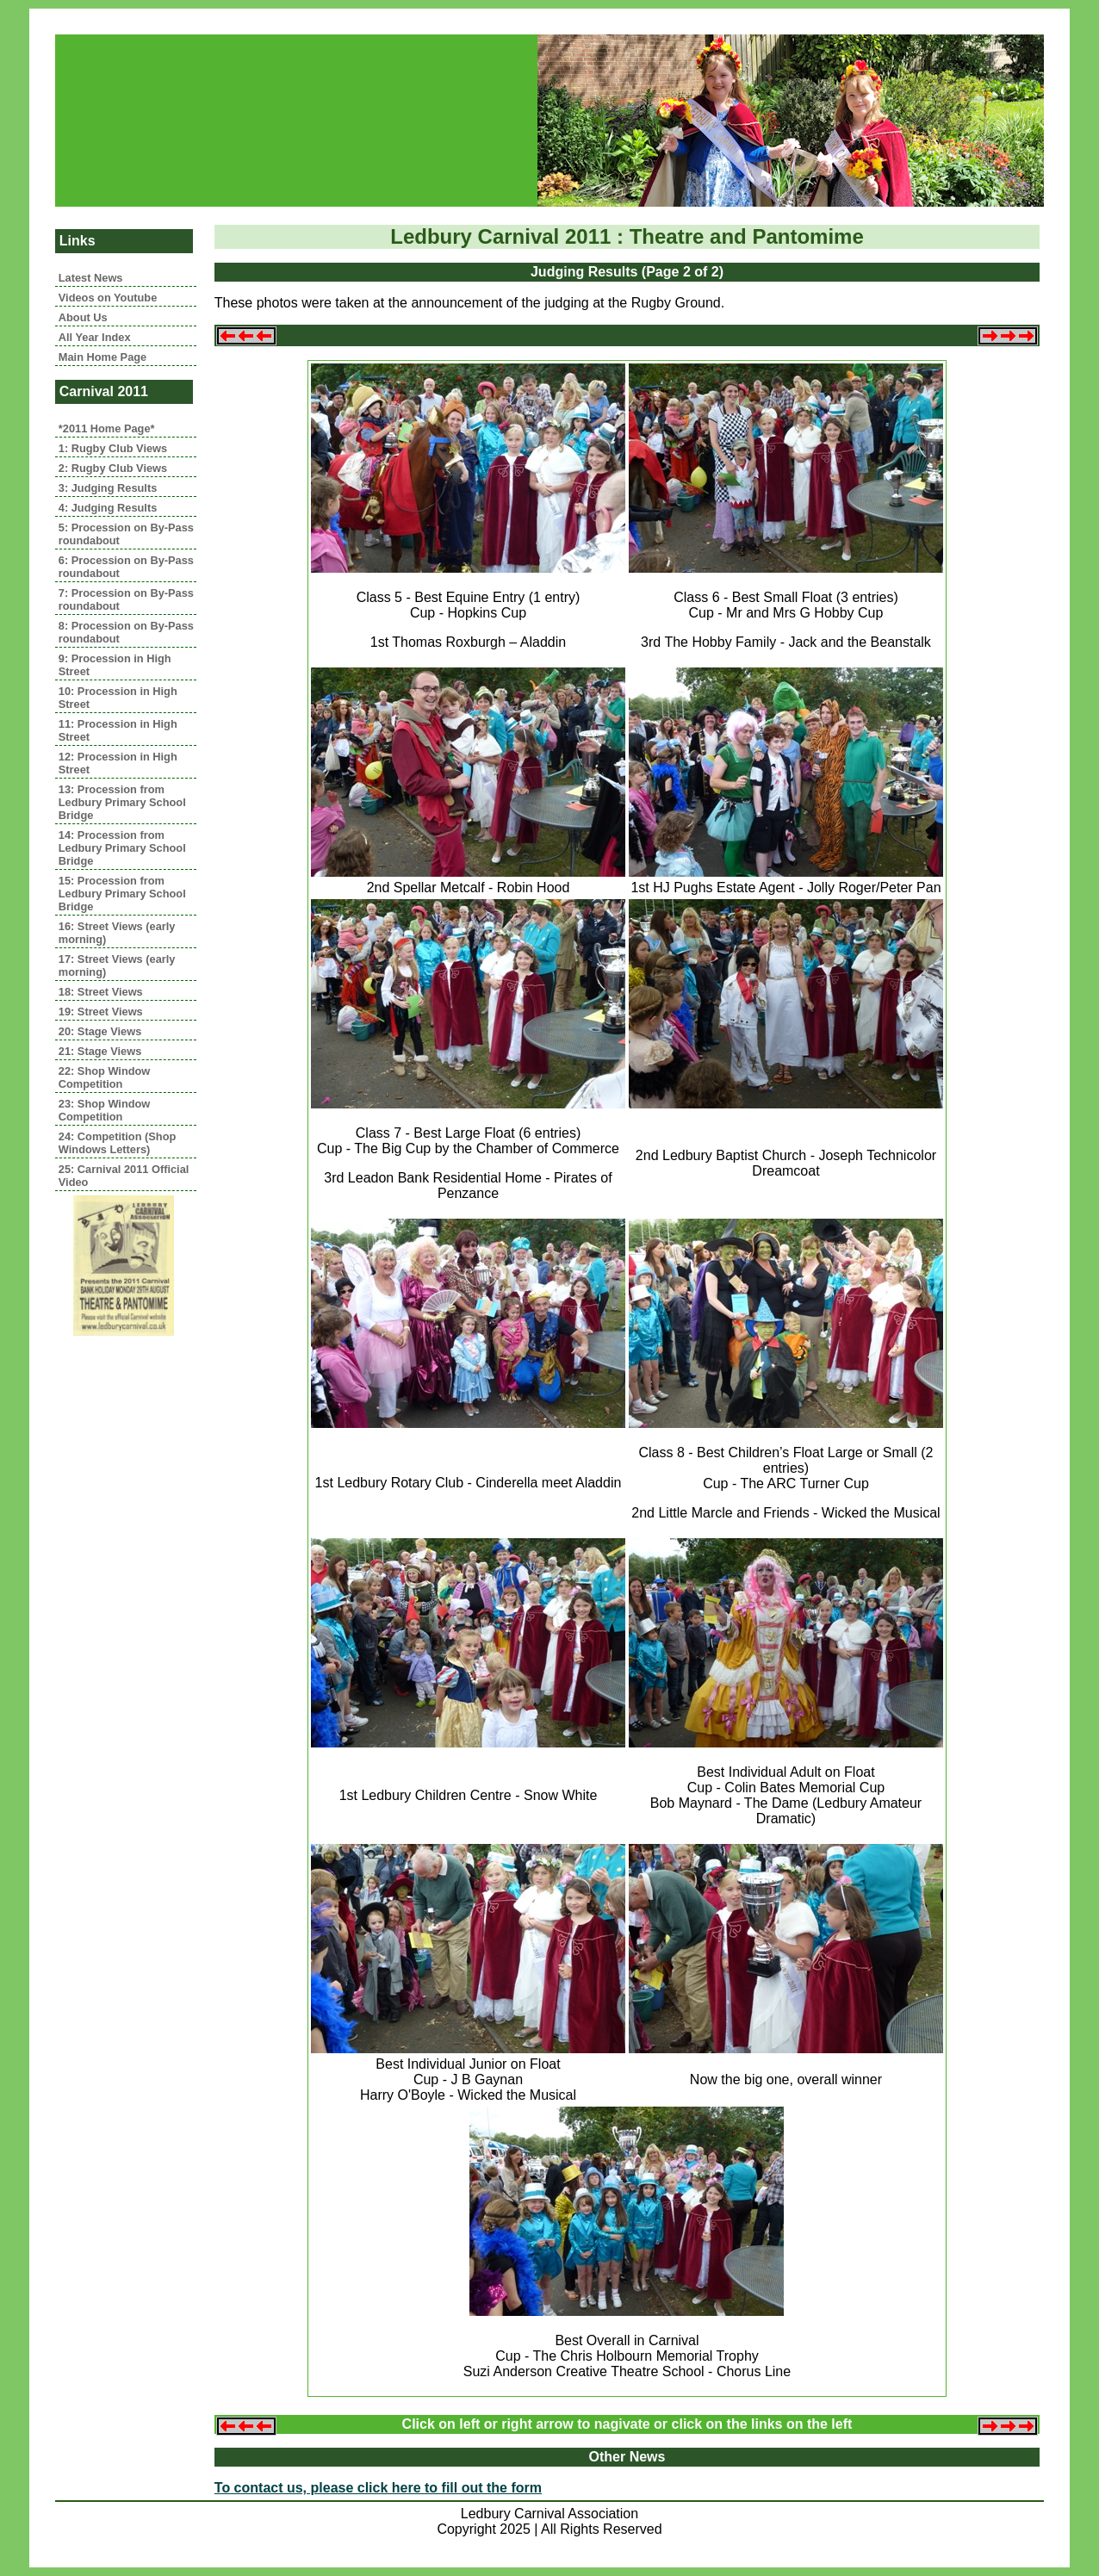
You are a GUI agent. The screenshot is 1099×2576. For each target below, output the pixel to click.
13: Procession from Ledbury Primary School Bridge (122, 802)
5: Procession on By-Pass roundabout (126, 534)
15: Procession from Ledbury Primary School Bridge (122, 893)
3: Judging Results (108, 487)
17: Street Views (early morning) (117, 965)
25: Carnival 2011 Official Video (124, 1176)
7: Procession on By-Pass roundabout (126, 599)
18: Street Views (101, 991)
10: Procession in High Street (118, 698)
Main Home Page (102, 357)
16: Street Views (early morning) (117, 933)
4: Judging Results (108, 507)
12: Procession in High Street (118, 763)
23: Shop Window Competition (105, 1110)
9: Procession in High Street (115, 665)
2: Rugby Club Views (113, 468)
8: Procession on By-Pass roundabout (126, 632)
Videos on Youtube (108, 297)
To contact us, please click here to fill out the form (378, 2487)
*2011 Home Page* (107, 428)
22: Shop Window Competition (105, 1077)
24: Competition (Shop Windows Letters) (118, 1143)
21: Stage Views (100, 1051)
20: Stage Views (100, 1031)
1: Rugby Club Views (113, 448)
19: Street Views (101, 1011)
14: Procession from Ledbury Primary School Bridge (122, 848)
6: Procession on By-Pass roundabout (126, 567)
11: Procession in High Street (118, 730)
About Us (83, 317)
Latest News (91, 277)
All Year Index (95, 337)
